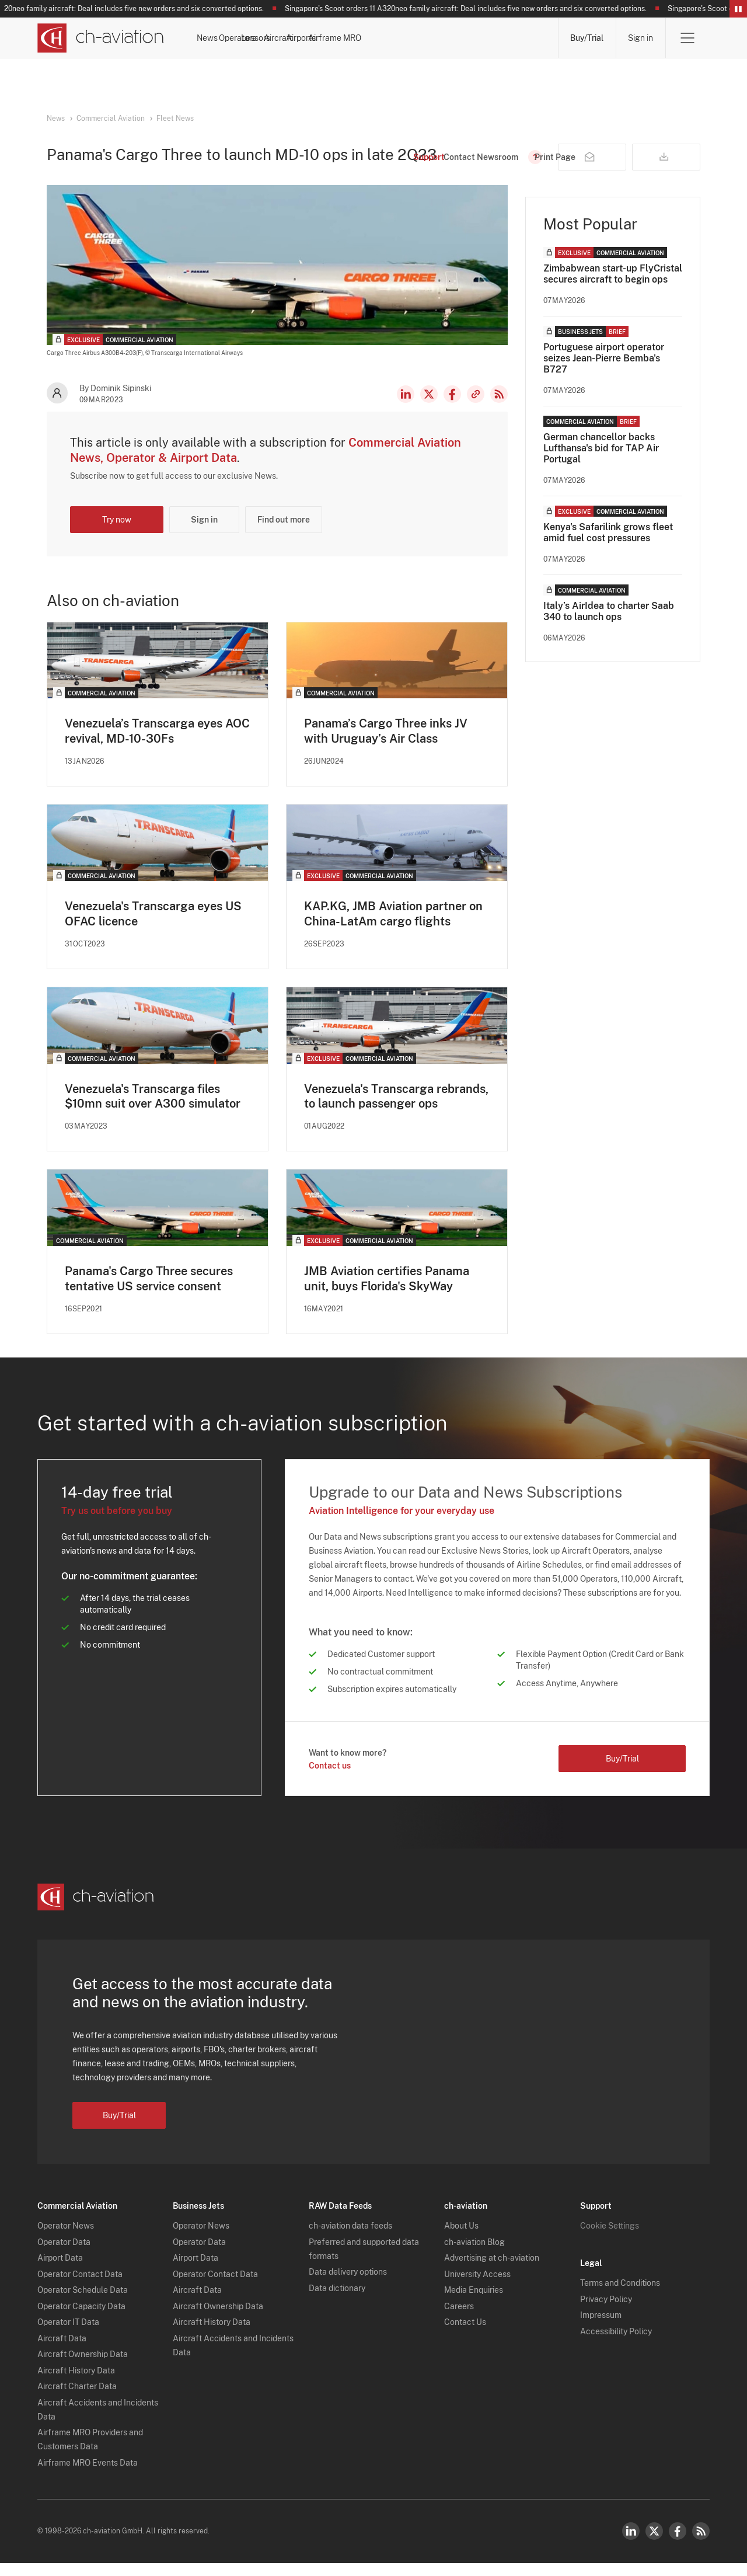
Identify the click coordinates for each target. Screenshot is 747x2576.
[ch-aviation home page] (100, 38)
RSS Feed (499, 406)
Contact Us (465, 2335)
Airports (455, 38)
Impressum (601, 2328)
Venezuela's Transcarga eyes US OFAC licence (153, 926)
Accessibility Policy (616, 2344)
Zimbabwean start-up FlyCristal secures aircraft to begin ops (612, 286)
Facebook (452, 406)
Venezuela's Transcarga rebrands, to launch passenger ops (396, 1108)
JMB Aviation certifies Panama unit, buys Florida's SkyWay (386, 1291)
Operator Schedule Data (82, 2303)
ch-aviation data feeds (350, 2239)
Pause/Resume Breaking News (738, 9)
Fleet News (175, 118)
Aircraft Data (61, 2351)
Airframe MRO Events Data (87, 2475)
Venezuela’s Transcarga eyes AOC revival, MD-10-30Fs (157, 743)
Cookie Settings (609, 2239)
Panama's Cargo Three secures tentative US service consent (149, 1291)
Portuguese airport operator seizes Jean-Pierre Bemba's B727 (603, 370)
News (240, 38)
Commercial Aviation (110, 118)
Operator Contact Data (80, 2287)
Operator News (65, 2239)
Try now (116, 532)
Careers (459, 2319)
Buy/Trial (586, 38)
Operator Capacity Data (81, 2319)
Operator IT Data (68, 2335)
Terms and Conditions (620, 2296)
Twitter (654, 2544)
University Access (477, 2287)
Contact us (330, 1778)
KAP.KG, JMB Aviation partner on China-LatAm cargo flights (393, 926)
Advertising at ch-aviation (491, 2271)
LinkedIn (405, 406)
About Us (461, 2239)
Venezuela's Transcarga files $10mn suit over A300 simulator (152, 1108)
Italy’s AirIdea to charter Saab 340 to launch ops (608, 623)
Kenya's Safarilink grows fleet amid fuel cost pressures (608, 545)
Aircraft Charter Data (77, 2399)
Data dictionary (337, 2301)
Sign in (640, 38)
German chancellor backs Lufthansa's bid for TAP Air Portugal (601, 460)
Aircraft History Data (76, 2383)
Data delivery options (348, 2285)
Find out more (283, 532)
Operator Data (63, 2255)
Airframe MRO (519, 38)
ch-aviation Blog (474, 2255)
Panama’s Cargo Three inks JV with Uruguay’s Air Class (385, 743)
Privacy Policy (606, 2312)
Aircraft (402, 38)
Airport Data (60, 2271)
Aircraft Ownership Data (82, 2367)
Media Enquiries (473, 2303)
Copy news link (475, 406)
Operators (293, 38)
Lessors (349, 38)
